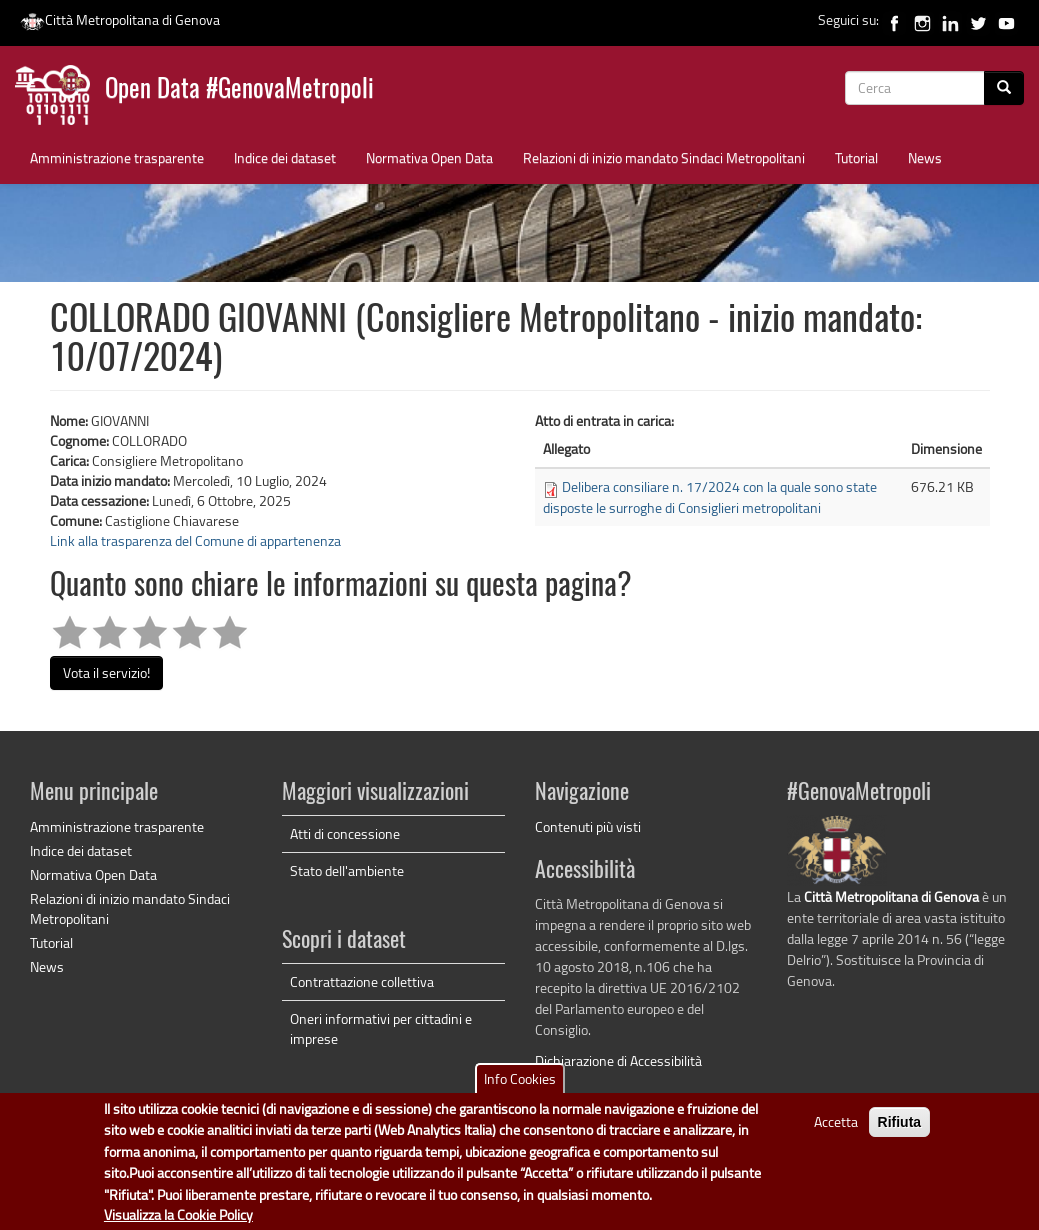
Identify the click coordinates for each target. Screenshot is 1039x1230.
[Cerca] (1004, 88)
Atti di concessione (345, 833)
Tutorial (856, 157)
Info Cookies (520, 1079)
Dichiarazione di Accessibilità (618, 1060)
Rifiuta (900, 1123)
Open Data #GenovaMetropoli (239, 90)
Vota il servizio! (106, 672)
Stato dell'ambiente (347, 870)
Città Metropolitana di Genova (120, 19)
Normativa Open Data (429, 157)
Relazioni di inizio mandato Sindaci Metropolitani (664, 157)
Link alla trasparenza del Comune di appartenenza (195, 540)
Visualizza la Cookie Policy (178, 1215)
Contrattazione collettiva (362, 981)
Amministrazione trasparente (117, 157)
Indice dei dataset (285, 157)
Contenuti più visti (588, 826)
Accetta (836, 1122)
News (925, 157)
